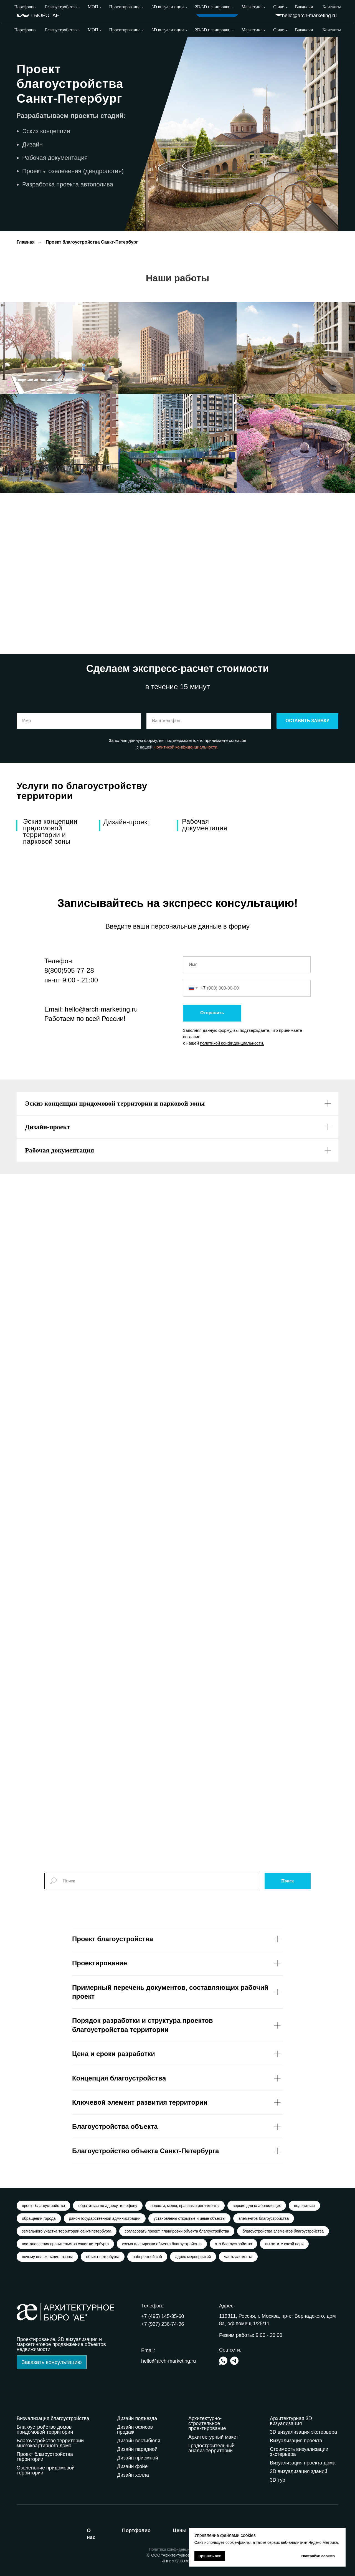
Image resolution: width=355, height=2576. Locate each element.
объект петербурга (102, 2256)
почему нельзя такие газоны (47, 2256)
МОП (93, 29)
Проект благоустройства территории (45, 2456)
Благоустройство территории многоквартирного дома (50, 2443)
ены (180, 2530)
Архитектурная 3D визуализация (291, 2421)
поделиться (304, 2205)
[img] (279, 11)
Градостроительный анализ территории (211, 2448)
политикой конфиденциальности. (232, 1043)
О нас (278, 29)
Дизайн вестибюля (138, 2440)
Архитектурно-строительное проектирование (207, 2423)
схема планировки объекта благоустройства (162, 2244)
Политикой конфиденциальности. (186, 747)
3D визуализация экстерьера (303, 2432)
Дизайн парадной (137, 2449)
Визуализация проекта (296, 2440)
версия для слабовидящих (257, 2205)
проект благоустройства (43, 2205)
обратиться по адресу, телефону (107, 2205)
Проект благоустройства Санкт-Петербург (92, 242)
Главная (26, 242)
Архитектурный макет (213, 2437)
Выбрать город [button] (253, 11)
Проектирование (125, 29)
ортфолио (136, 2530)
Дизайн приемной (137, 2458)
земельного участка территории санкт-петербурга (66, 2231)
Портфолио (25, 29)
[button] (52, 2362)
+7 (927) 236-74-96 (315, 8)
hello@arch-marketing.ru (309, 15)
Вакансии (304, 29)
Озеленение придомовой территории (46, 2470)
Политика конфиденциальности (177, 2549)
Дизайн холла (133, 2475)
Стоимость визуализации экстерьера (299, 2451)
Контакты (332, 29)
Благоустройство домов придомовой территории (45, 2429)
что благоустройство (233, 2244)
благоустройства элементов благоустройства (283, 2231)
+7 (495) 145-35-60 (162, 2316)
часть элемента (238, 2256)
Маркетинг (252, 29)
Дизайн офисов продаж (135, 2429)
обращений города (39, 2218)
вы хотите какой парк (284, 2244)
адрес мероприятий (193, 2256)
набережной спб (147, 2256)
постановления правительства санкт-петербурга (65, 2244)
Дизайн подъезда (137, 2418)
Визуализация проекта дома (303, 2463)
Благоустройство (61, 29)
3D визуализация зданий (298, 2471)
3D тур (277, 2480)
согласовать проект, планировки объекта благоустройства (177, 2231)
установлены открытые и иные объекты (189, 2218)
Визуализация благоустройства (53, 2418)
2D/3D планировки (212, 29)
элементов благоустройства (264, 2218)
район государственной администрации (105, 2218)
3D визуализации (167, 29)
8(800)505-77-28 (69, 970)
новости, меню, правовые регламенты (185, 2205)
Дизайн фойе (132, 2466)
